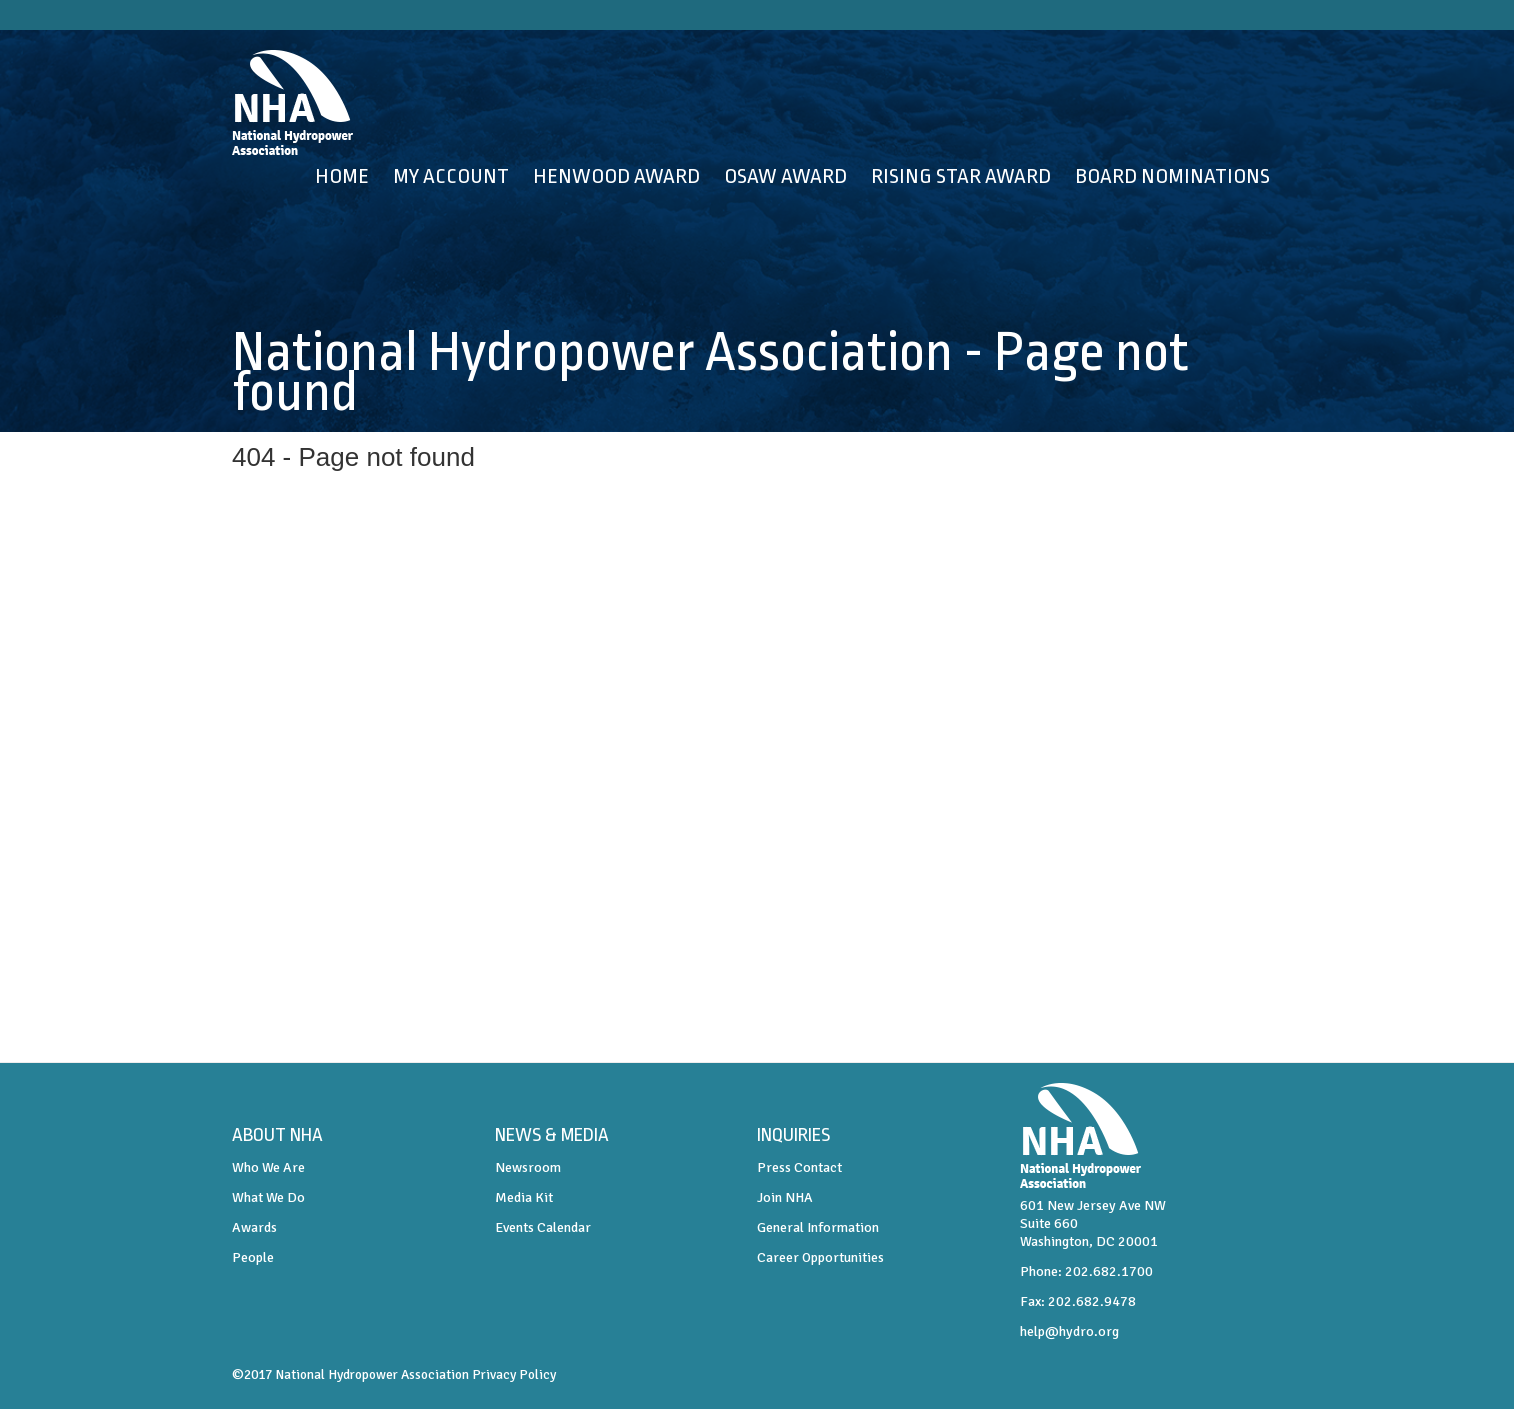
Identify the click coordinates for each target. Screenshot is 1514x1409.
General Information (818, 1227)
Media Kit (524, 1197)
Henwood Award (616, 176)
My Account (451, 176)
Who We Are (268, 1167)
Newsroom (528, 1167)
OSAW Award (785, 176)
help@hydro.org (1069, 1331)
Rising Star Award (961, 176)
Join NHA (785, 1197)
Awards (254, 1227)
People (253, 1257)
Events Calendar (543, 1227)
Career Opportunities (820, 1257)
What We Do (268, 1197)
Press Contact (799, 1167)
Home (342, 176)
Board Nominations (1172, 176)
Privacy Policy (514, 1374)
